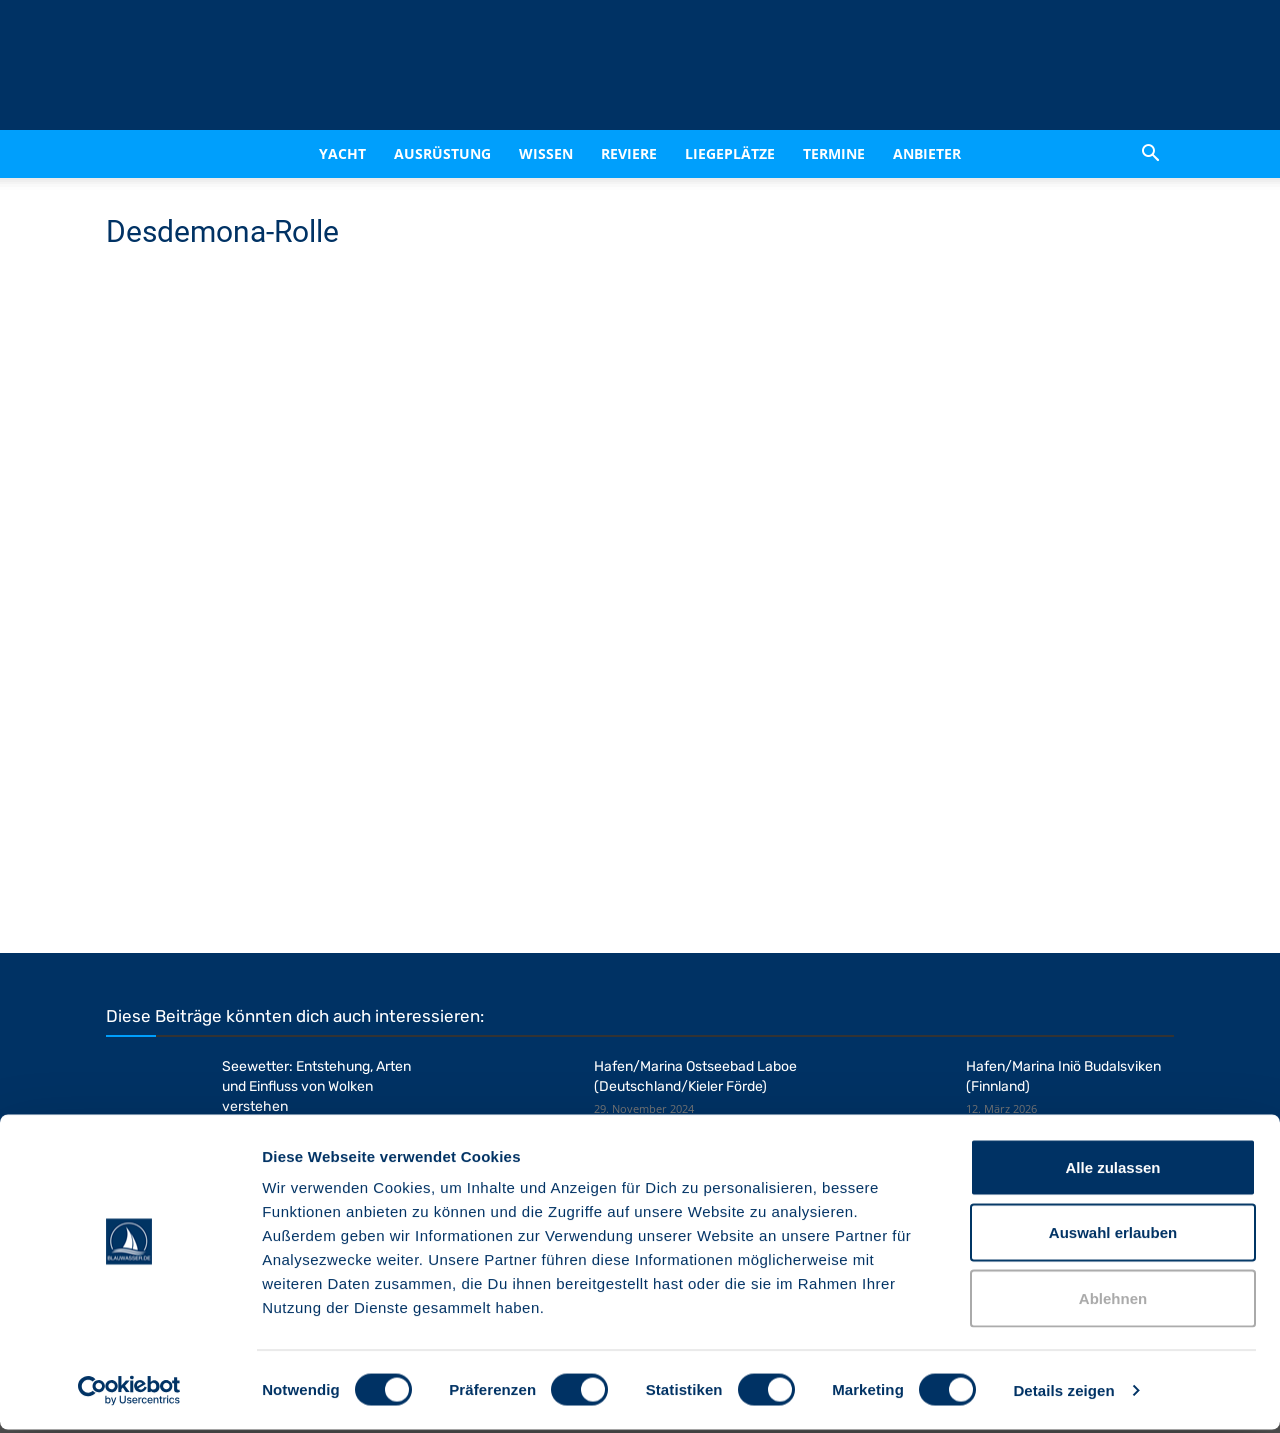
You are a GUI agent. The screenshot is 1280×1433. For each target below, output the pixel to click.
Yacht (342, 153)
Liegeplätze (730, 153)
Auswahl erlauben (1113, 1236)
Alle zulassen (1112, 1170)
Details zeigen (1063, 1393)
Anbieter (927, 153)
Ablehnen (1113, 1301)
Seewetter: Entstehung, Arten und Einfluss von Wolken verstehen (316, 1086)
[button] (1150, 154)
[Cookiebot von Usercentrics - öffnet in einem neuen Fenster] (129, 1394)
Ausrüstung (442, 153)
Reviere (629, 153)
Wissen (546, 153)
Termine (834, 153)
